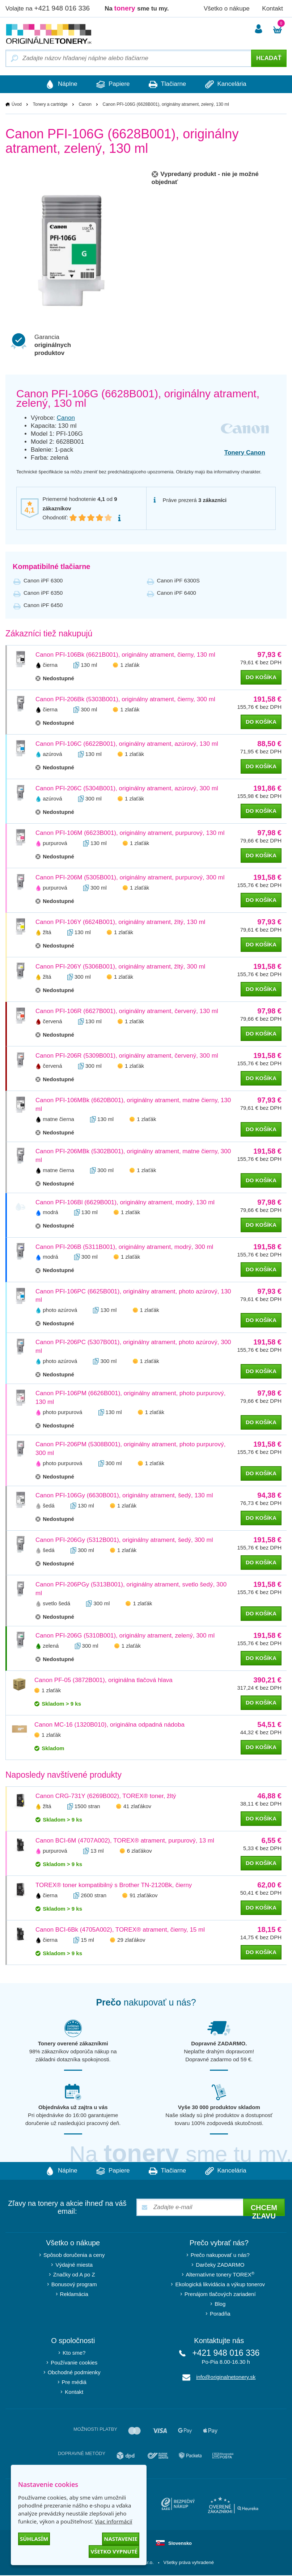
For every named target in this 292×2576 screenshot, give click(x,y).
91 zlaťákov (143, 1896)
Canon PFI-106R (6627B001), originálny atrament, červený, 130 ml (126, 1011)
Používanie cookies (74, 2363)
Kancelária (235, 84)
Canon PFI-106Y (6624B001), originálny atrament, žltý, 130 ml (120, 922)
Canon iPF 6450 (43, 605)
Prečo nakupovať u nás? (220, 2256)
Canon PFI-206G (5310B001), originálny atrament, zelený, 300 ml (125, 1635)
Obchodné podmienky (74, 2373)
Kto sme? (74, 2353)
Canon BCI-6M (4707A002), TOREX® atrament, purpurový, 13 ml (124, 1840)
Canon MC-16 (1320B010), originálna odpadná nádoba (109, 1725)
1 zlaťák (129, 665)
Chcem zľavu (264, 2210)
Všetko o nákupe (227, 8)
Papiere (109, 84)
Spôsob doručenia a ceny (74, 2256)
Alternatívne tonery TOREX (220, 2274)
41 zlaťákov (137, 1806)
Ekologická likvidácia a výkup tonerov (220, 2285)
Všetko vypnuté (113, 2551)
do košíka (261, 677)
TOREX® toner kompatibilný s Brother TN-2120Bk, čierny (113, 1885)
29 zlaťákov (131, 1940)
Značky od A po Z (74, 2275)
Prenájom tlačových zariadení (220, 2295)
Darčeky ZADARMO (220, 2265)
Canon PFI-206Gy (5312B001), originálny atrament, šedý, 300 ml (124, 1540)
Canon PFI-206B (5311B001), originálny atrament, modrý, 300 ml (124, 1246)
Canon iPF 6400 (176, 593)
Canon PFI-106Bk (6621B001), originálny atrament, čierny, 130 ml (125, 654)
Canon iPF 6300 (43, 580)
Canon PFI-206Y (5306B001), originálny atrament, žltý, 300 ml (120, 966)
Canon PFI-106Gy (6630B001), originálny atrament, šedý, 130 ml (124, 1495)
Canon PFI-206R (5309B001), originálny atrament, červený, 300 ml (126, 1055)
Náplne (52, 84)
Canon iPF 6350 (43, 593)
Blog (220, 2304)
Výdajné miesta (74, 2265)
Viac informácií (113, 2521)
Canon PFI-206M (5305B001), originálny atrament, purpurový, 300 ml (130, 877)
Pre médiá (74, 2383)
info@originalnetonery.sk (225, 2378)
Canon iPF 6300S (178, 580)
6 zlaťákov (139, 1851)
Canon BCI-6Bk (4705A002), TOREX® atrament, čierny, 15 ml (120, 1930)
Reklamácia (74, 2295)
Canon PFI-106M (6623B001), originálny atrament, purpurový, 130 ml (130, 832)
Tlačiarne (170, 84)
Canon (85, 104)
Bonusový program (74, 2285)
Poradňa (220, 2314)
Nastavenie (120, 2538)
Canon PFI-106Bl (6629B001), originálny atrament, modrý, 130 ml (125, 1202)
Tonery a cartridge (50, 104)
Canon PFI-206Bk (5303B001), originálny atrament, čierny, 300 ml (125, 699)
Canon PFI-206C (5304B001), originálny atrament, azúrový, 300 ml (126, 788)
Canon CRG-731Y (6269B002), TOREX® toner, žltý (105, 1796)
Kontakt (272, 8)
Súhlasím (34, 2538)
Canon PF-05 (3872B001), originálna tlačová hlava (103, 1680)
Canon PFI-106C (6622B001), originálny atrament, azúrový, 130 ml (126, 743)
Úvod (17, 104)
